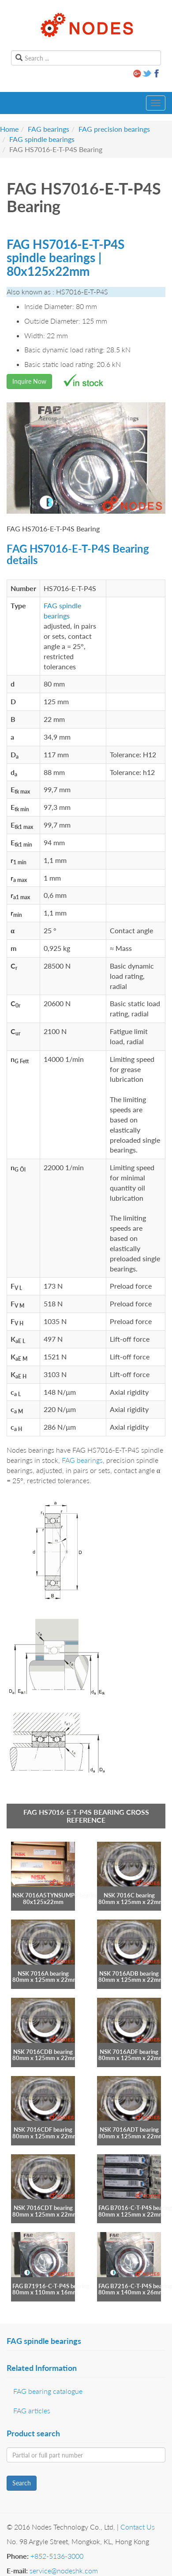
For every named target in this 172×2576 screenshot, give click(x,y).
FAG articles (31, 2410)
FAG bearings (48, 129)
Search (21, 2483)
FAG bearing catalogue (47, 2391)
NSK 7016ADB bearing (129, 1973)
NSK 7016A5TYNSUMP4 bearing (55, 1895)
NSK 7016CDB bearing (43, 2051)
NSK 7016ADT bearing (129, 2129)
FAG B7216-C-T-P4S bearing (135, 2286)
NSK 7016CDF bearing (43, 2129)
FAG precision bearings (114, 129)
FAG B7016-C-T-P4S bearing (135, 2207)
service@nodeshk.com (64, 2570)
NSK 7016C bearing (129, 1895)
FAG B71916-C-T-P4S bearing (51, 2286)
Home (9, 129)
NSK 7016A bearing (43, 1973)
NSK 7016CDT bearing (43, 2207)
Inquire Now (29, 381)
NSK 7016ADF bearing (129, 2051)
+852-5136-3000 (56, 2556)
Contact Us (137, 2527)
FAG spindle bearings (42, 139)
